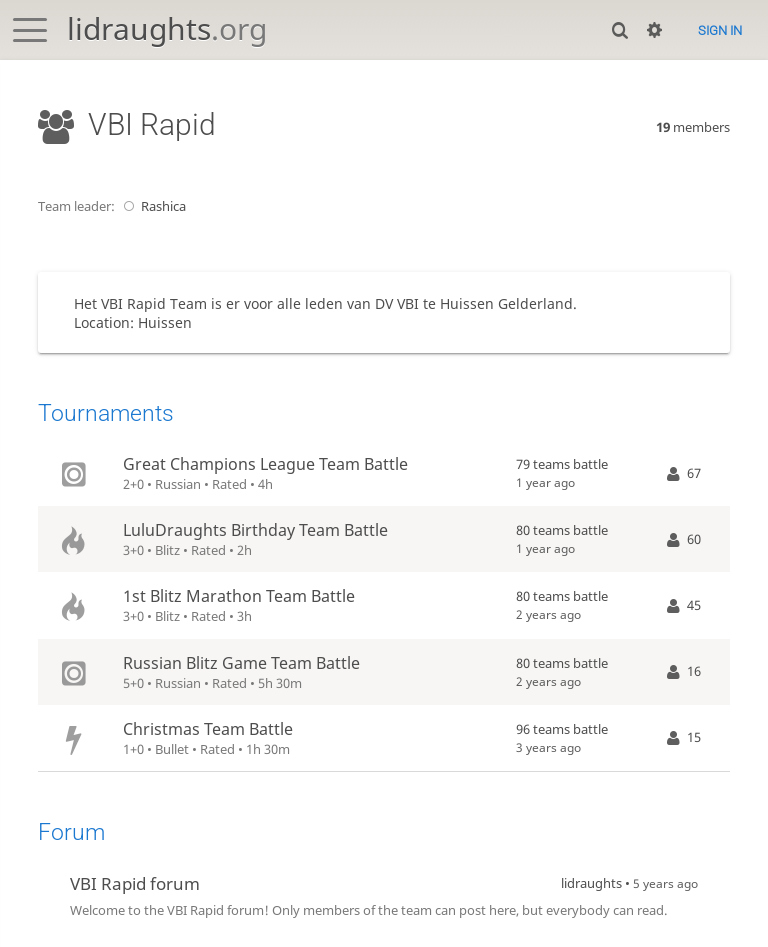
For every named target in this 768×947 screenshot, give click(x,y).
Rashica (152, 206)
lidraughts (167, 28)
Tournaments (106, 413)
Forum (71, 832)
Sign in (720, 30)
